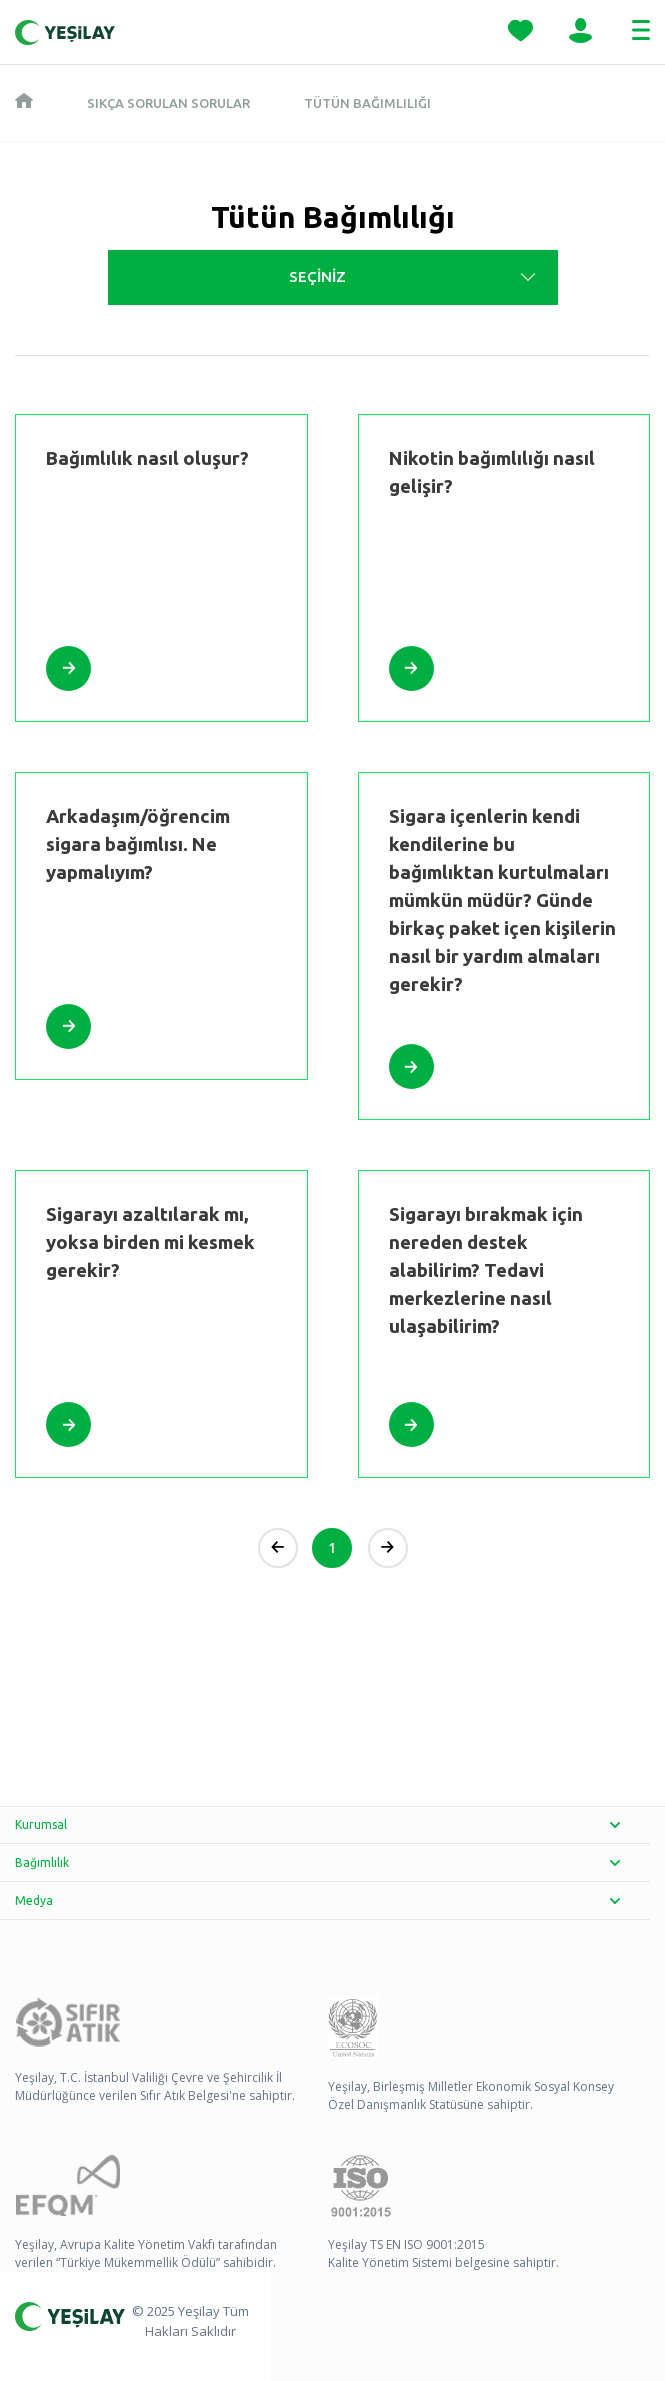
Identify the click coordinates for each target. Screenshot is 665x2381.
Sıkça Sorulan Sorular (168, 103)
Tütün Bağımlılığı (367, 103)
